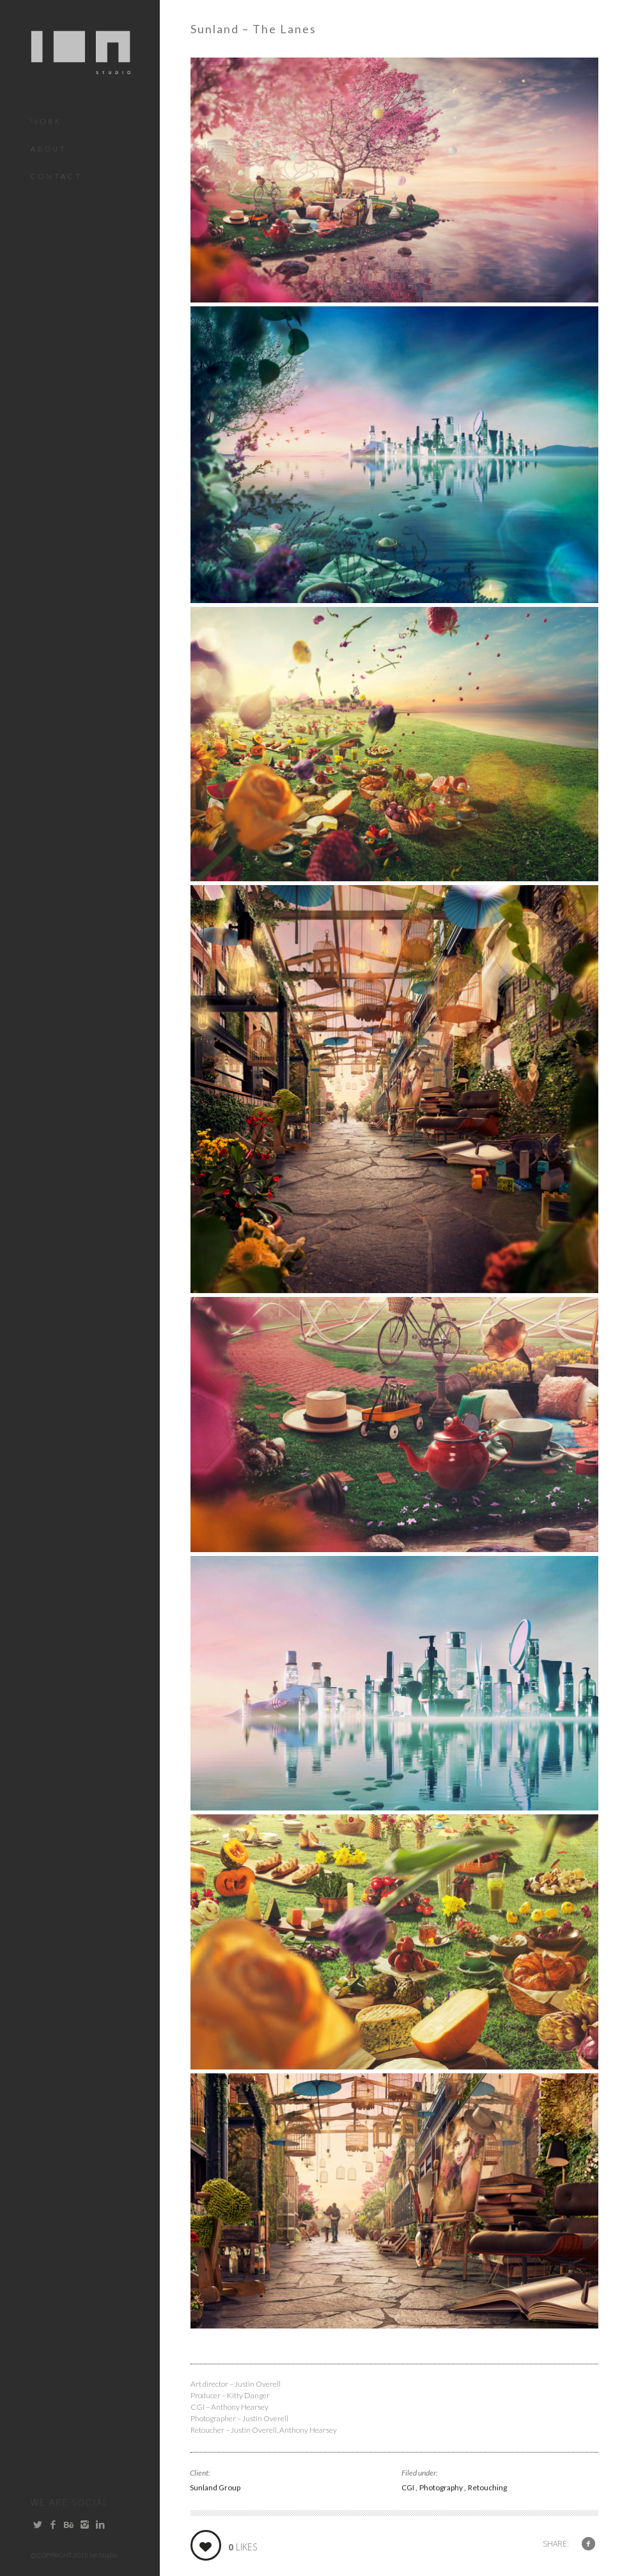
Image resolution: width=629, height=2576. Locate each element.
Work (46, 121)
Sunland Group (215, 2487)
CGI (408, 2487)
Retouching (487, 2487)
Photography (441, 2487)
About (49, 149)
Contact (56, 176)
